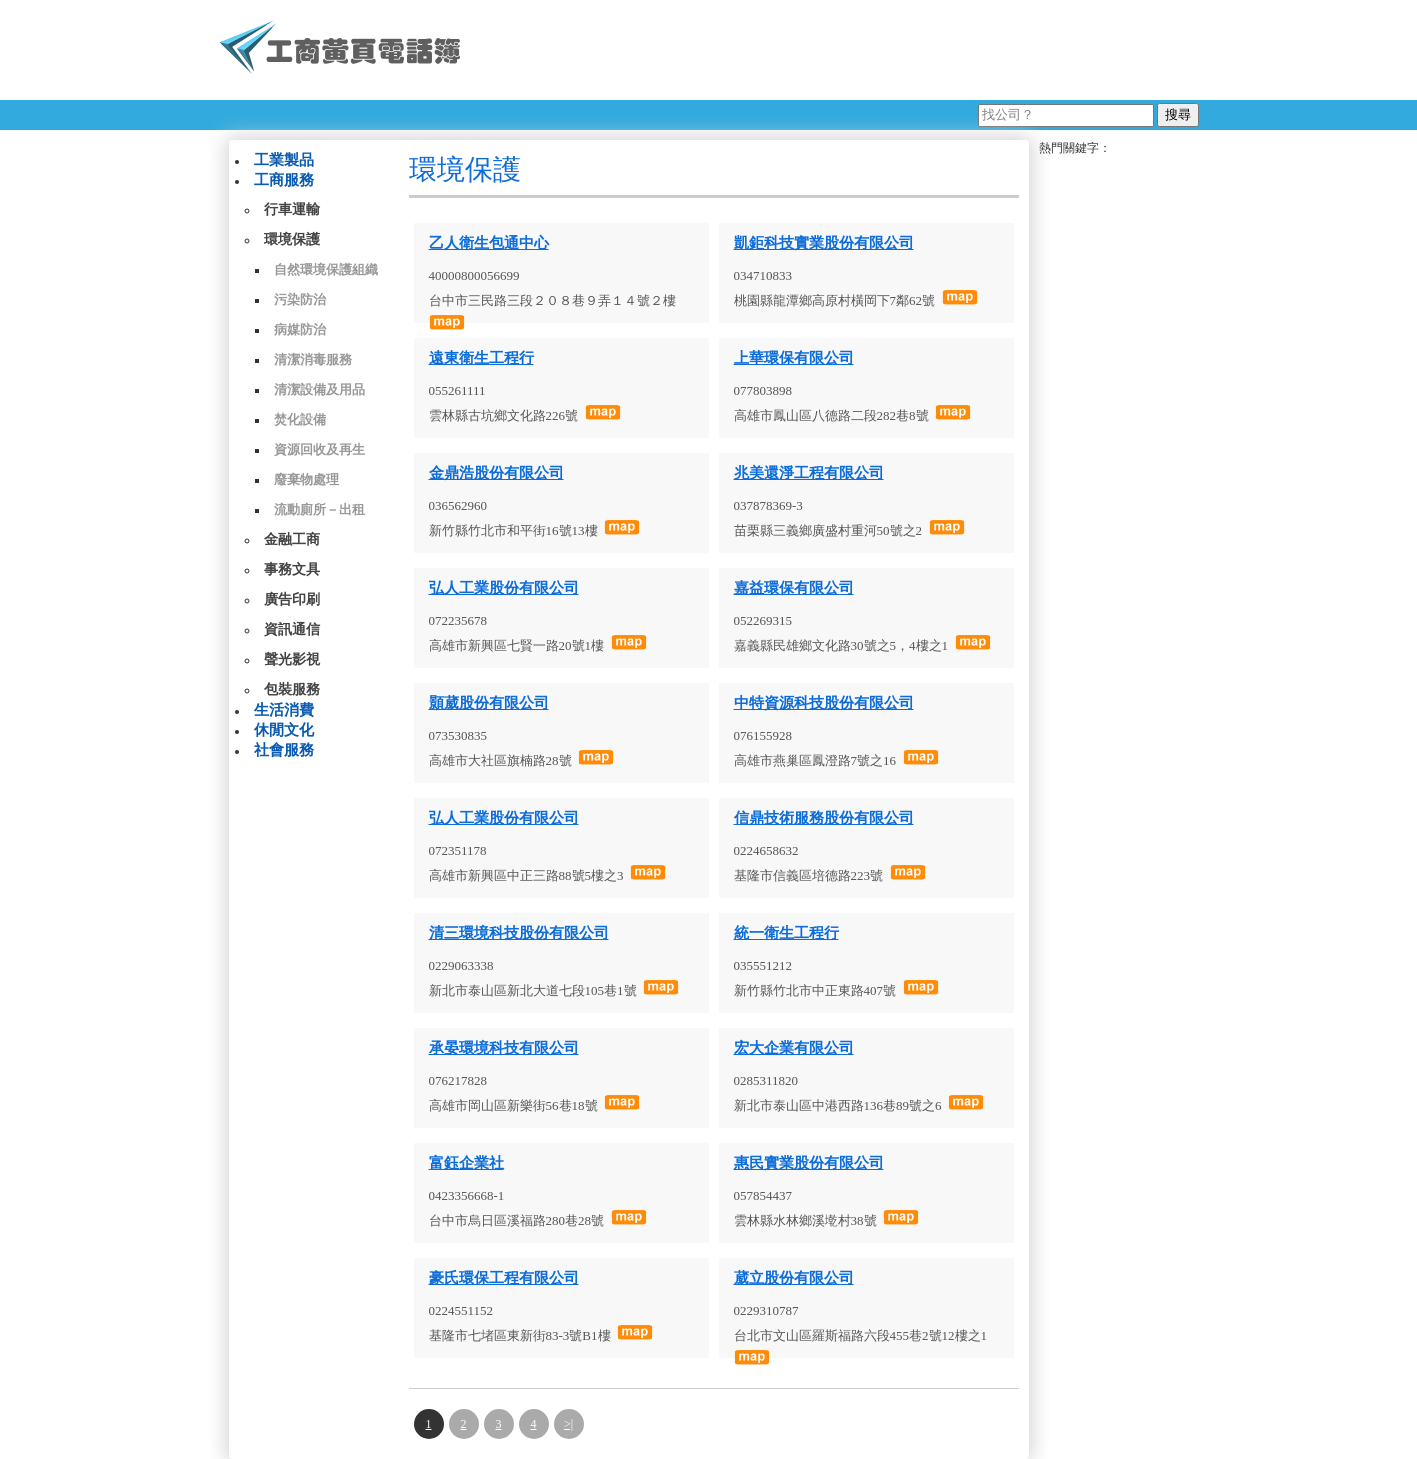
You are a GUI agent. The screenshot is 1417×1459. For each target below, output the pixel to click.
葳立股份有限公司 (794, 1278)
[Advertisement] (838, 50)
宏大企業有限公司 (794, 1048)
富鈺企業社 (466, 1163)
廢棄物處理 (306, 479)
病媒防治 (300, 329)
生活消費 (284, 710)
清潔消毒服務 (313, 359)
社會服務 (284, 750)
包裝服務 (292, 689)
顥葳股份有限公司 (489, 703)
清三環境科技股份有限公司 (519, 933)
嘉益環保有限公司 (794, 588)
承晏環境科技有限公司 (504, 1048)
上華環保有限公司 (794, 358)
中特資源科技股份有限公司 (824, 703)
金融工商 (292, 539)
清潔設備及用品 (319, 389)
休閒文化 (284, 730)
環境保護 (292, 239)
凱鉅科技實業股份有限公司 (824, 243)
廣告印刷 (292, 599)
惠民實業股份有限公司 (809, 1163)
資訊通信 (292, 629)
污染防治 (300, 299)
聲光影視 (292, 659)
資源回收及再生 (319, 449)
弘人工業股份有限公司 (504, 588)
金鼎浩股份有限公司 (496, 473)
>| (568, 1424)
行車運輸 (292, 209)
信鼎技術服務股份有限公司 (824, 818)
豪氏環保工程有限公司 (504, 1278)
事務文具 (292, 569)
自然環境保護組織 (326, 269)
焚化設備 (300, 419)
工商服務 (284, 180)
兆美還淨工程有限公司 (809, 473)
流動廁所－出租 (319, 509)
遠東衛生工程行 (481, 358)
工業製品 (284, 160)
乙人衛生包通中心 (489, 243)
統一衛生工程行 (786, 933)
